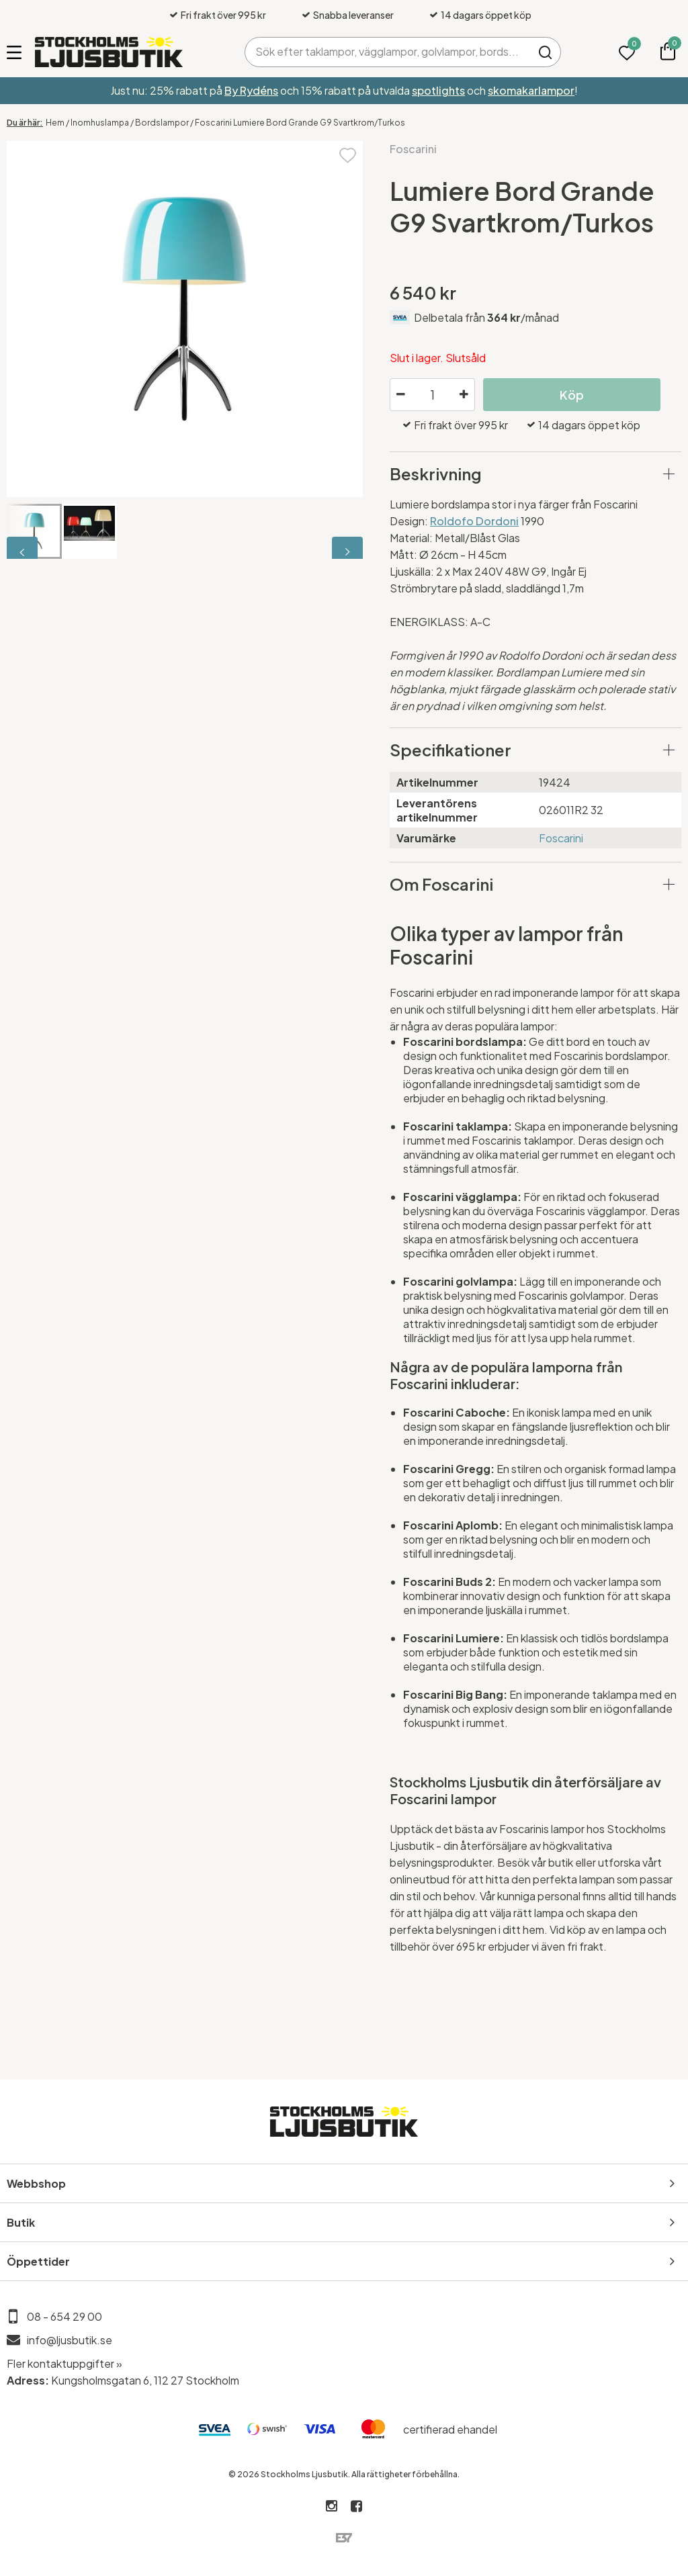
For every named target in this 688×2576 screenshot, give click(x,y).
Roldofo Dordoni (474, 521)
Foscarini (413, 149)
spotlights (438, 90)
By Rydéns (251, 90)
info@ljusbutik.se (69, 2340)
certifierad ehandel (450, 2429)
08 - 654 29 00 (64, 2316)
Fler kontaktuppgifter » (64, 2363)
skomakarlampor (531, 90)
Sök (546, 52)
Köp (572, 394)
